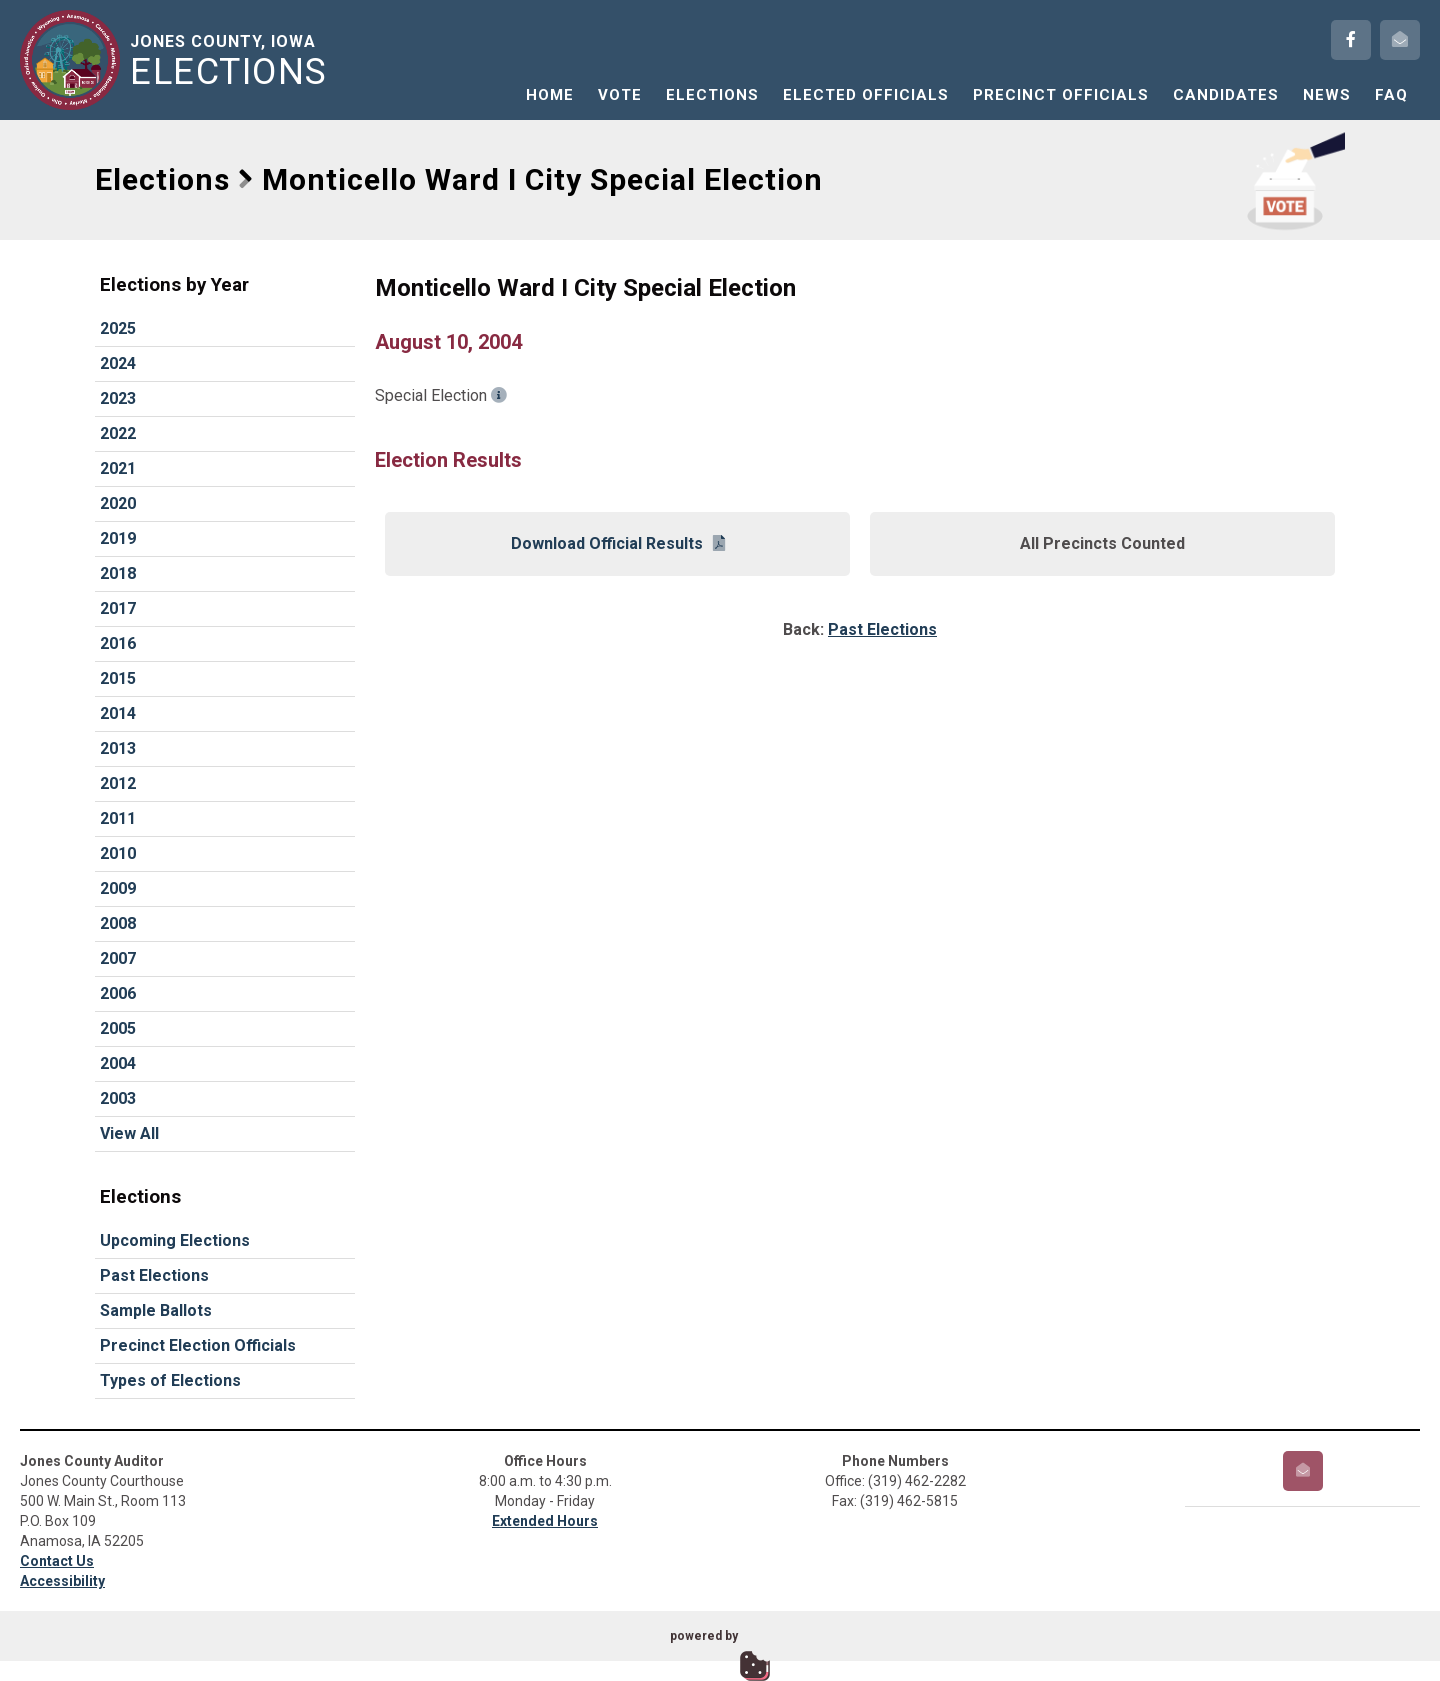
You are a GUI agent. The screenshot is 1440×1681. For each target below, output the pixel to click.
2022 (118, 433)
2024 (118, 363)
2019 (118, 538)
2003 (118, 1098)
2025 (118, 328)
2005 (118, 1028)
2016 (118, 643)
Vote (620, 95)
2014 (118, 713)
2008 (118, 923)
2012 (118, 783)
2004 (118, 1063)
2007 (118, 958)
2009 (118, 888)
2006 (118, 993)
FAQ (1391, 95)
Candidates (1226, 95)
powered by (704, 1636)
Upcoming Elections (175, 1240)
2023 (118, 398)
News (1327, 95)
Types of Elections (170, 1380)
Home (550, 95)
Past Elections (154, 1275)
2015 (118, 678)
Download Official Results (618, 543)
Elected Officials (866, 95)
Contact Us (57, 1561)
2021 (118, 468)
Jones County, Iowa (232, 61)
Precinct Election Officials (198, 1345)
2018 (118, 573)
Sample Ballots (156, 1310)
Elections (712, 95)
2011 (118, 818)
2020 (118, 503)
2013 (118, 748)
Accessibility (62, 1581)
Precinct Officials (1061, 95)
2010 (118, 853)
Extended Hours (545, 1521)
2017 (118, 608)
